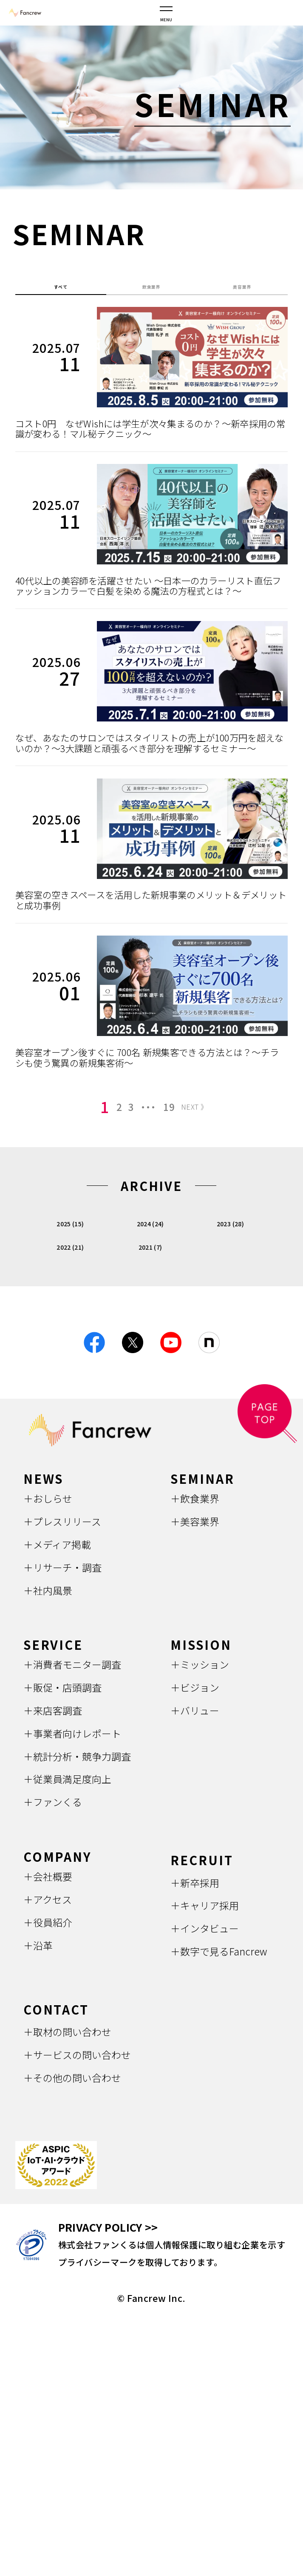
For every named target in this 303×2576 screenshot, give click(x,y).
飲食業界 (151, 290)
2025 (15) (70, 1293)
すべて (60, 290)
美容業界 (242, 290)
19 (167, 1177)
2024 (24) (150, 1293)
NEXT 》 (206, 1177)
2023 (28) (230, 1293)
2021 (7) (150, 1316)
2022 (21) (70, 1316)
